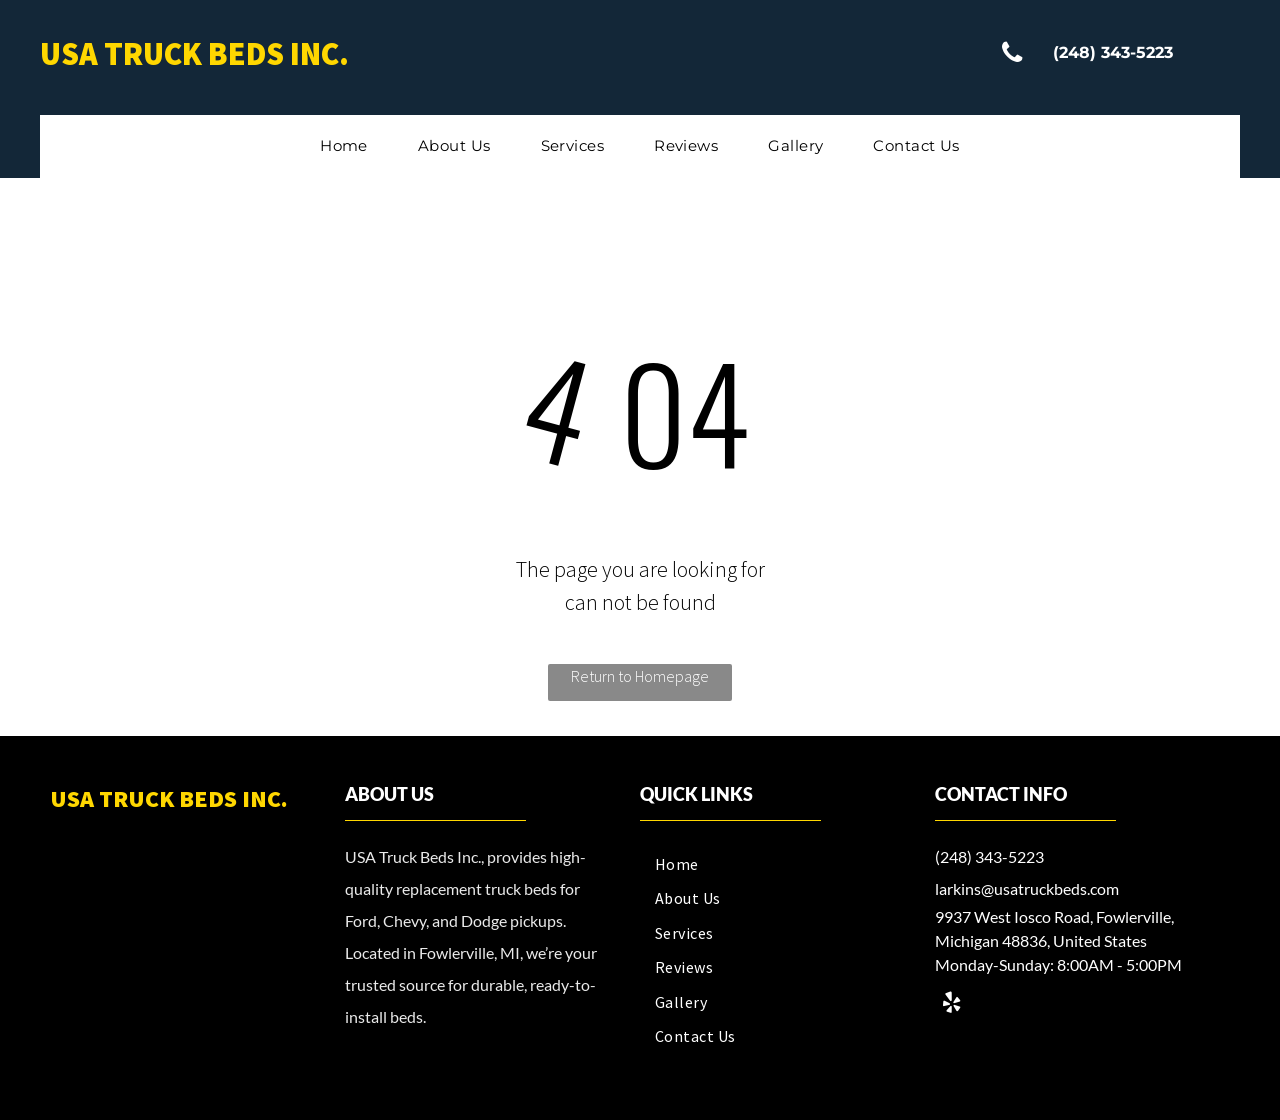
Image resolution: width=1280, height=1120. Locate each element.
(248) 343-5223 (989, 856)
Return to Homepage (640, 676)
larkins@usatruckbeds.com (1027, 888)
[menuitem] (344, 146)
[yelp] (951, 1005)
